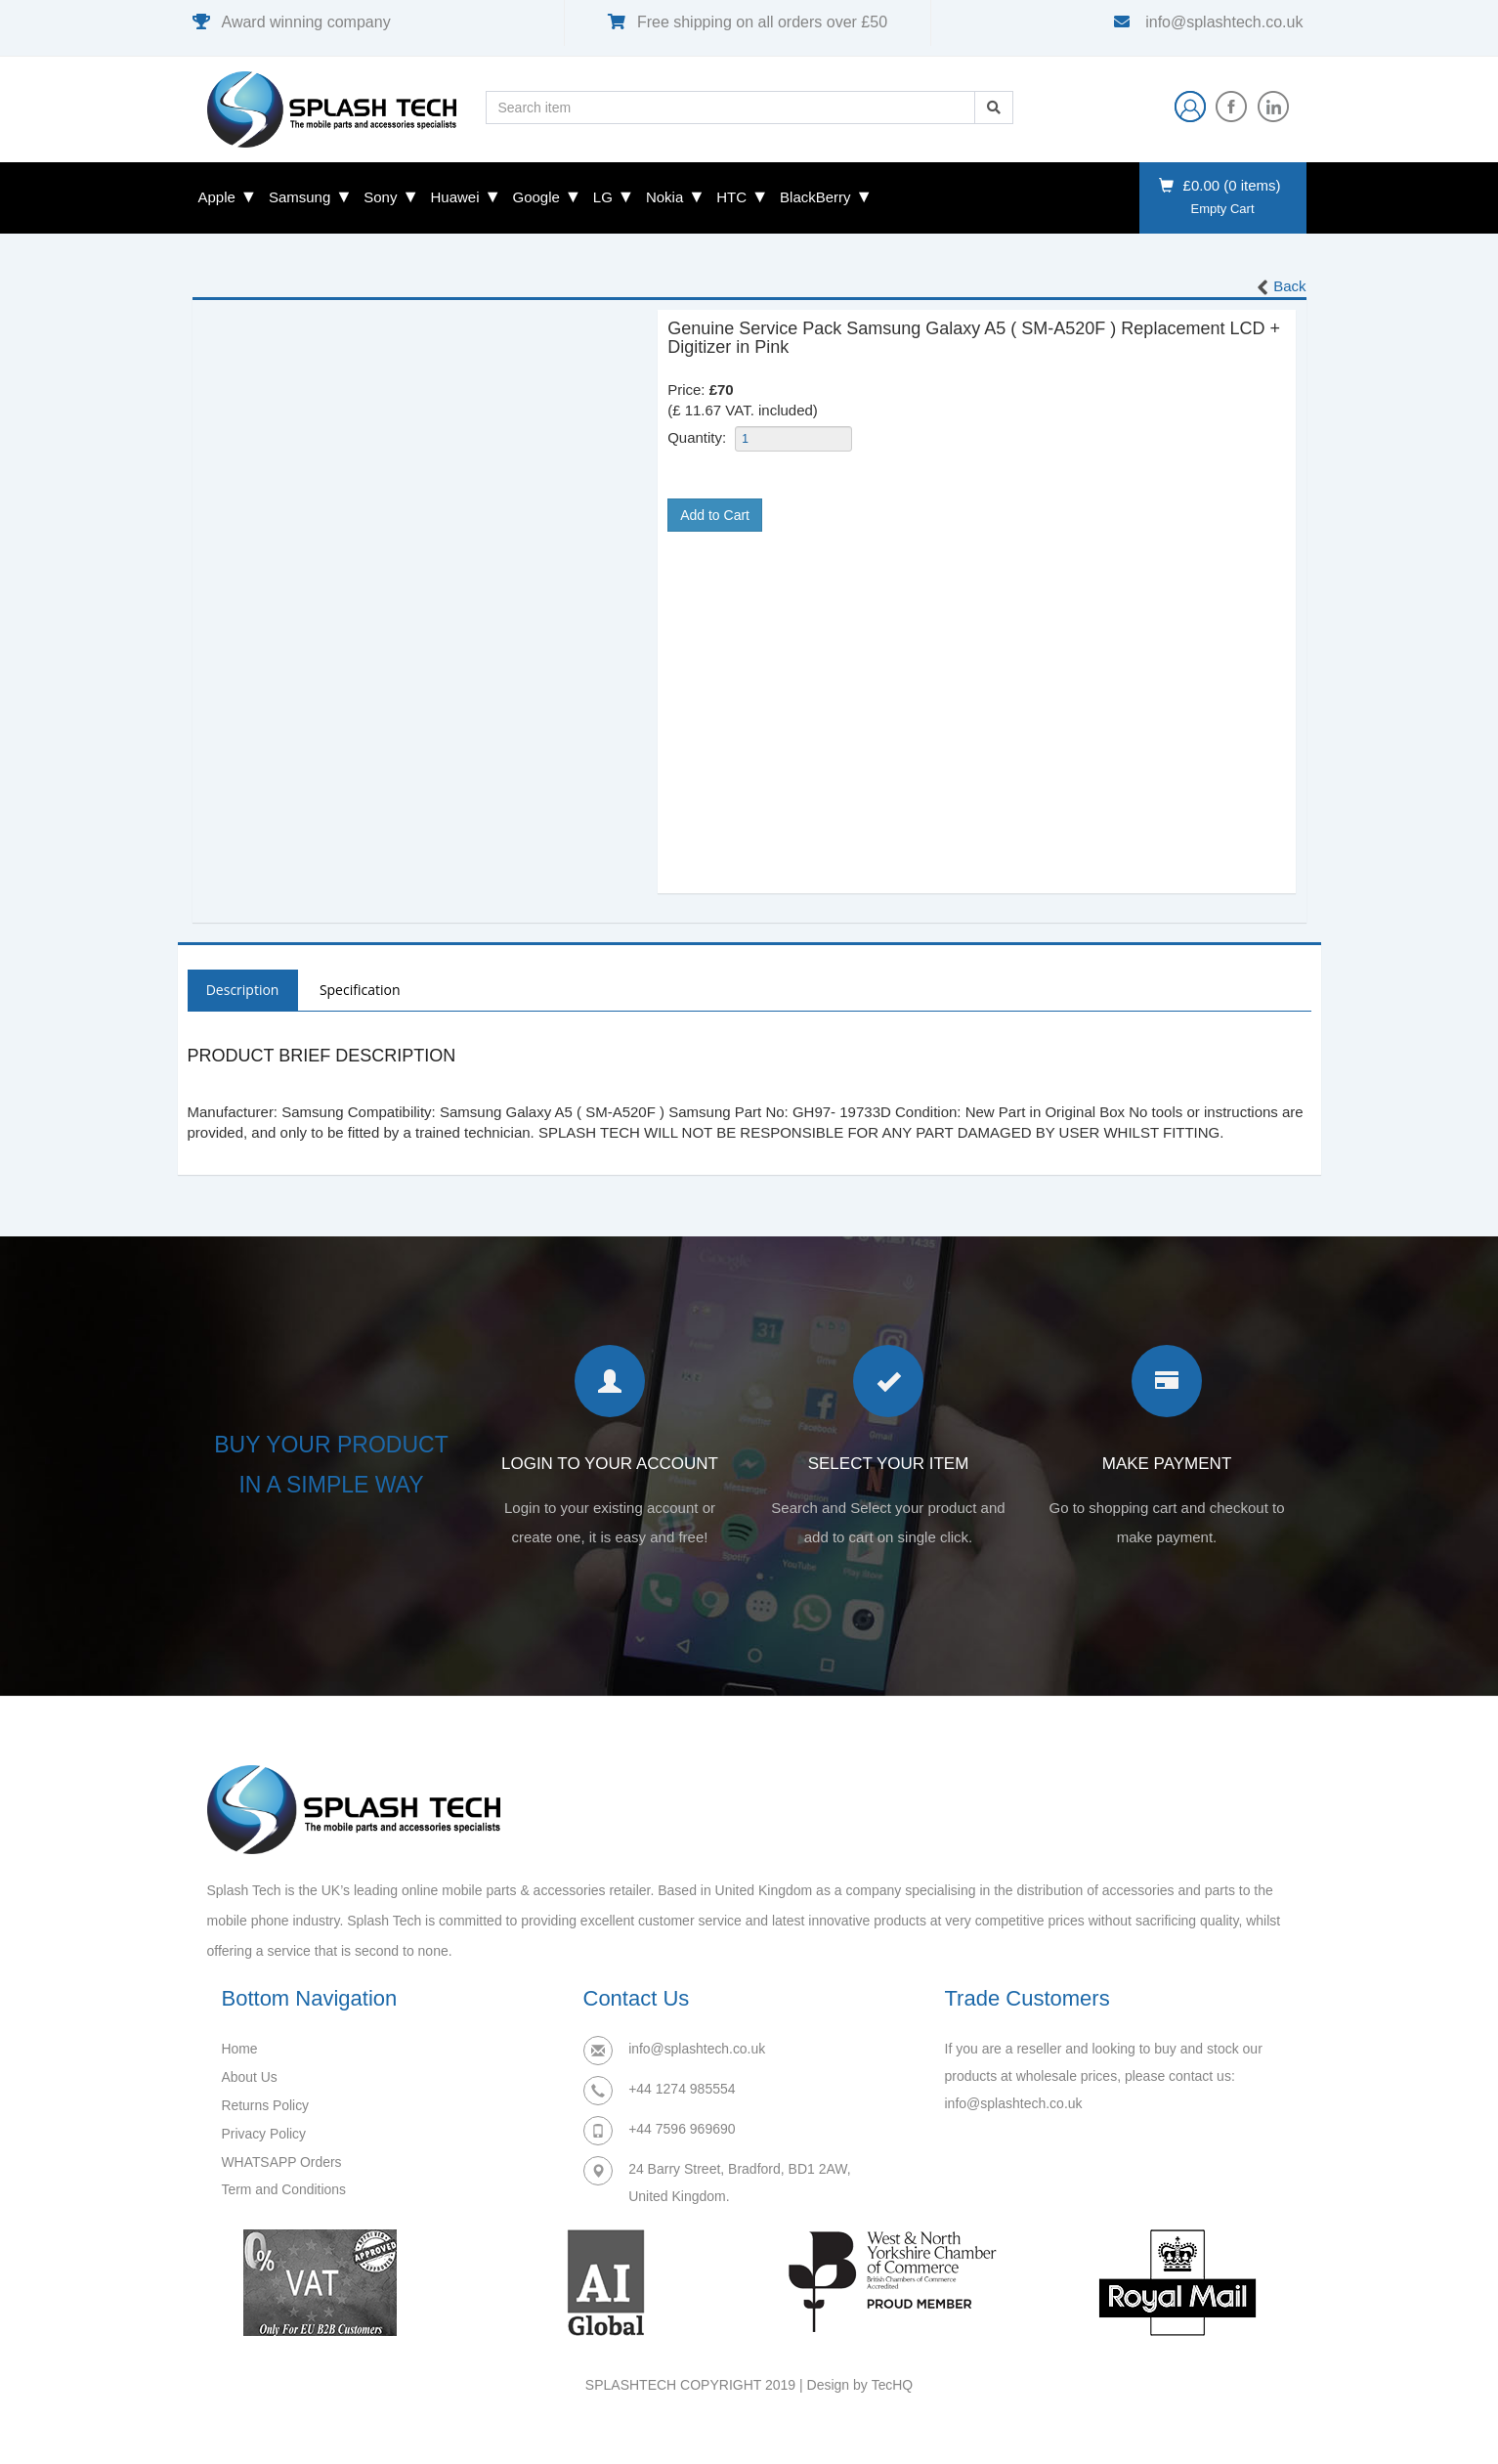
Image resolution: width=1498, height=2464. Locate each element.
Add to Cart (714, 515)
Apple (216, 197)
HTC (731, 197)
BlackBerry (815, 197)
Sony (380, 197)
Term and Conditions (284, 2186)
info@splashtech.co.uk (1222, 22)
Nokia (664, 197)
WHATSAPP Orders (282, 2159)
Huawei (454, 197)
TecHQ (892, 2386)
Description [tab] (243, 990)
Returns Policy (266, 2104)
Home (240, 2049)
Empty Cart (1222, 208)
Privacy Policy (264, 2132)
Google (535, 197)
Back (1279, 287)
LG (603, 197)
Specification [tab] (362, 990)
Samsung (299, 197)
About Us (250, 2077)
